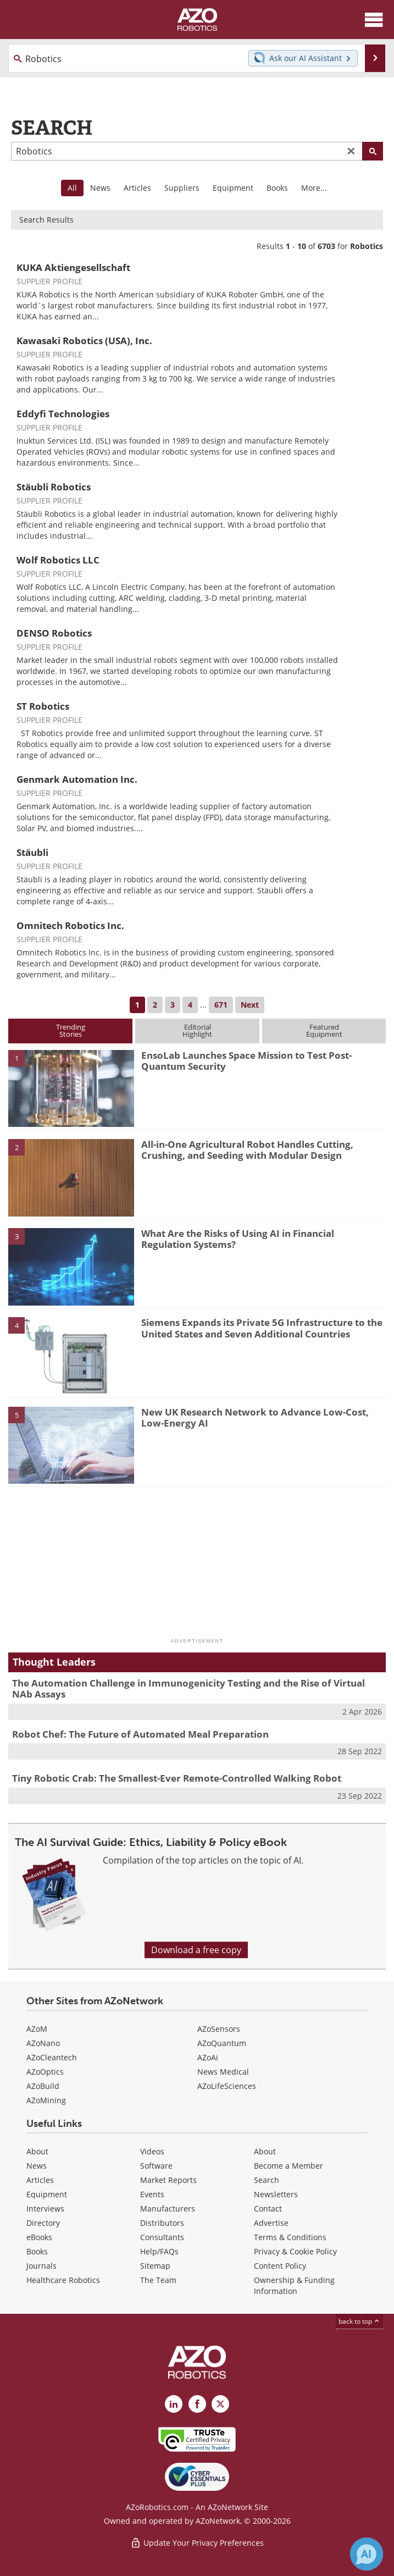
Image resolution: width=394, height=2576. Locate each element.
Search (266, 2180)
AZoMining (46, 2100)
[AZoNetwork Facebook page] (197, 2404)
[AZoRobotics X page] (220, 2404)
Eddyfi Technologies (62, 413)
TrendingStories (70, 1030)
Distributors (162, 2223)
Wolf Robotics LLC (57, 560)
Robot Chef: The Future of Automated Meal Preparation (140, 1734)
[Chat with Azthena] (366, 2554)
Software (156, 2165)
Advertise (271, 2223)
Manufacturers (167, 2208)
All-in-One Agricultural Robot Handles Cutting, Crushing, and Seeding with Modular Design (247, 1150)
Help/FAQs (159, 2251)
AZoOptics (45, 2071)
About (37, 2151)
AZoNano (43, 2043)
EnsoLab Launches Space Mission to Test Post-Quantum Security (246, 1061)
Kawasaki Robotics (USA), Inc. (84, 340)
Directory (43, 2223)
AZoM (36, 2029)
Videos (152, 2151)
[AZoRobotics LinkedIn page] (173, 2404)
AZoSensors (218, 2029)
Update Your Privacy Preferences (197, 2543)
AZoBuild (42, 2086)
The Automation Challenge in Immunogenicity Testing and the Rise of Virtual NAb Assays (188, 1688)
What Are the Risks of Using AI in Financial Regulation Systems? (237, 1239)
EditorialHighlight (197, 1030)
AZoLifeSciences (226, 2086)
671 (220, 1004)
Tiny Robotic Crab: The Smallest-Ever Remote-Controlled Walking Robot (176, 1778)
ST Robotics (42, 706)
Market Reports (168, 2180)
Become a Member (288, 2165)
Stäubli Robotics (53, 486)
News (100, 188)
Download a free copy (196, 1950)
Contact (268, 2208)
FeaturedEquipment (324, 1030)
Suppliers (181, 188)
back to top (359, 2321)
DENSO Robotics (54, 633)
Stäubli (32, 852)
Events (152, 2194)
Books (277, 188)
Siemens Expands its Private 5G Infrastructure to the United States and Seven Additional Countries (261, 1328)
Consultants (162, 2237)
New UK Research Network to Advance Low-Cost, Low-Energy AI (255, 1417)
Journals (41, 2265)
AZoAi (207, 2057)
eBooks (39, 2237)
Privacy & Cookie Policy (295, 2251)
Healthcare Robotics (63, 2280)
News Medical (223, 2071)
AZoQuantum (221, 2043)
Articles (137, 188)
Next (250, 1004)
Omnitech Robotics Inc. (70, 925)
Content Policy (280, 2265)
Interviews (45, 2208)
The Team (158, 2280)
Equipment (233, 188)
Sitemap (155, 2265)
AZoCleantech (51, 2057)
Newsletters (276, 2194)
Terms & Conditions (290, 2237)
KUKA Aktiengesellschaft (73, 267)
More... (314, 188)
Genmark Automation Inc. (76, 779)
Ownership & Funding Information (294, 2285)
